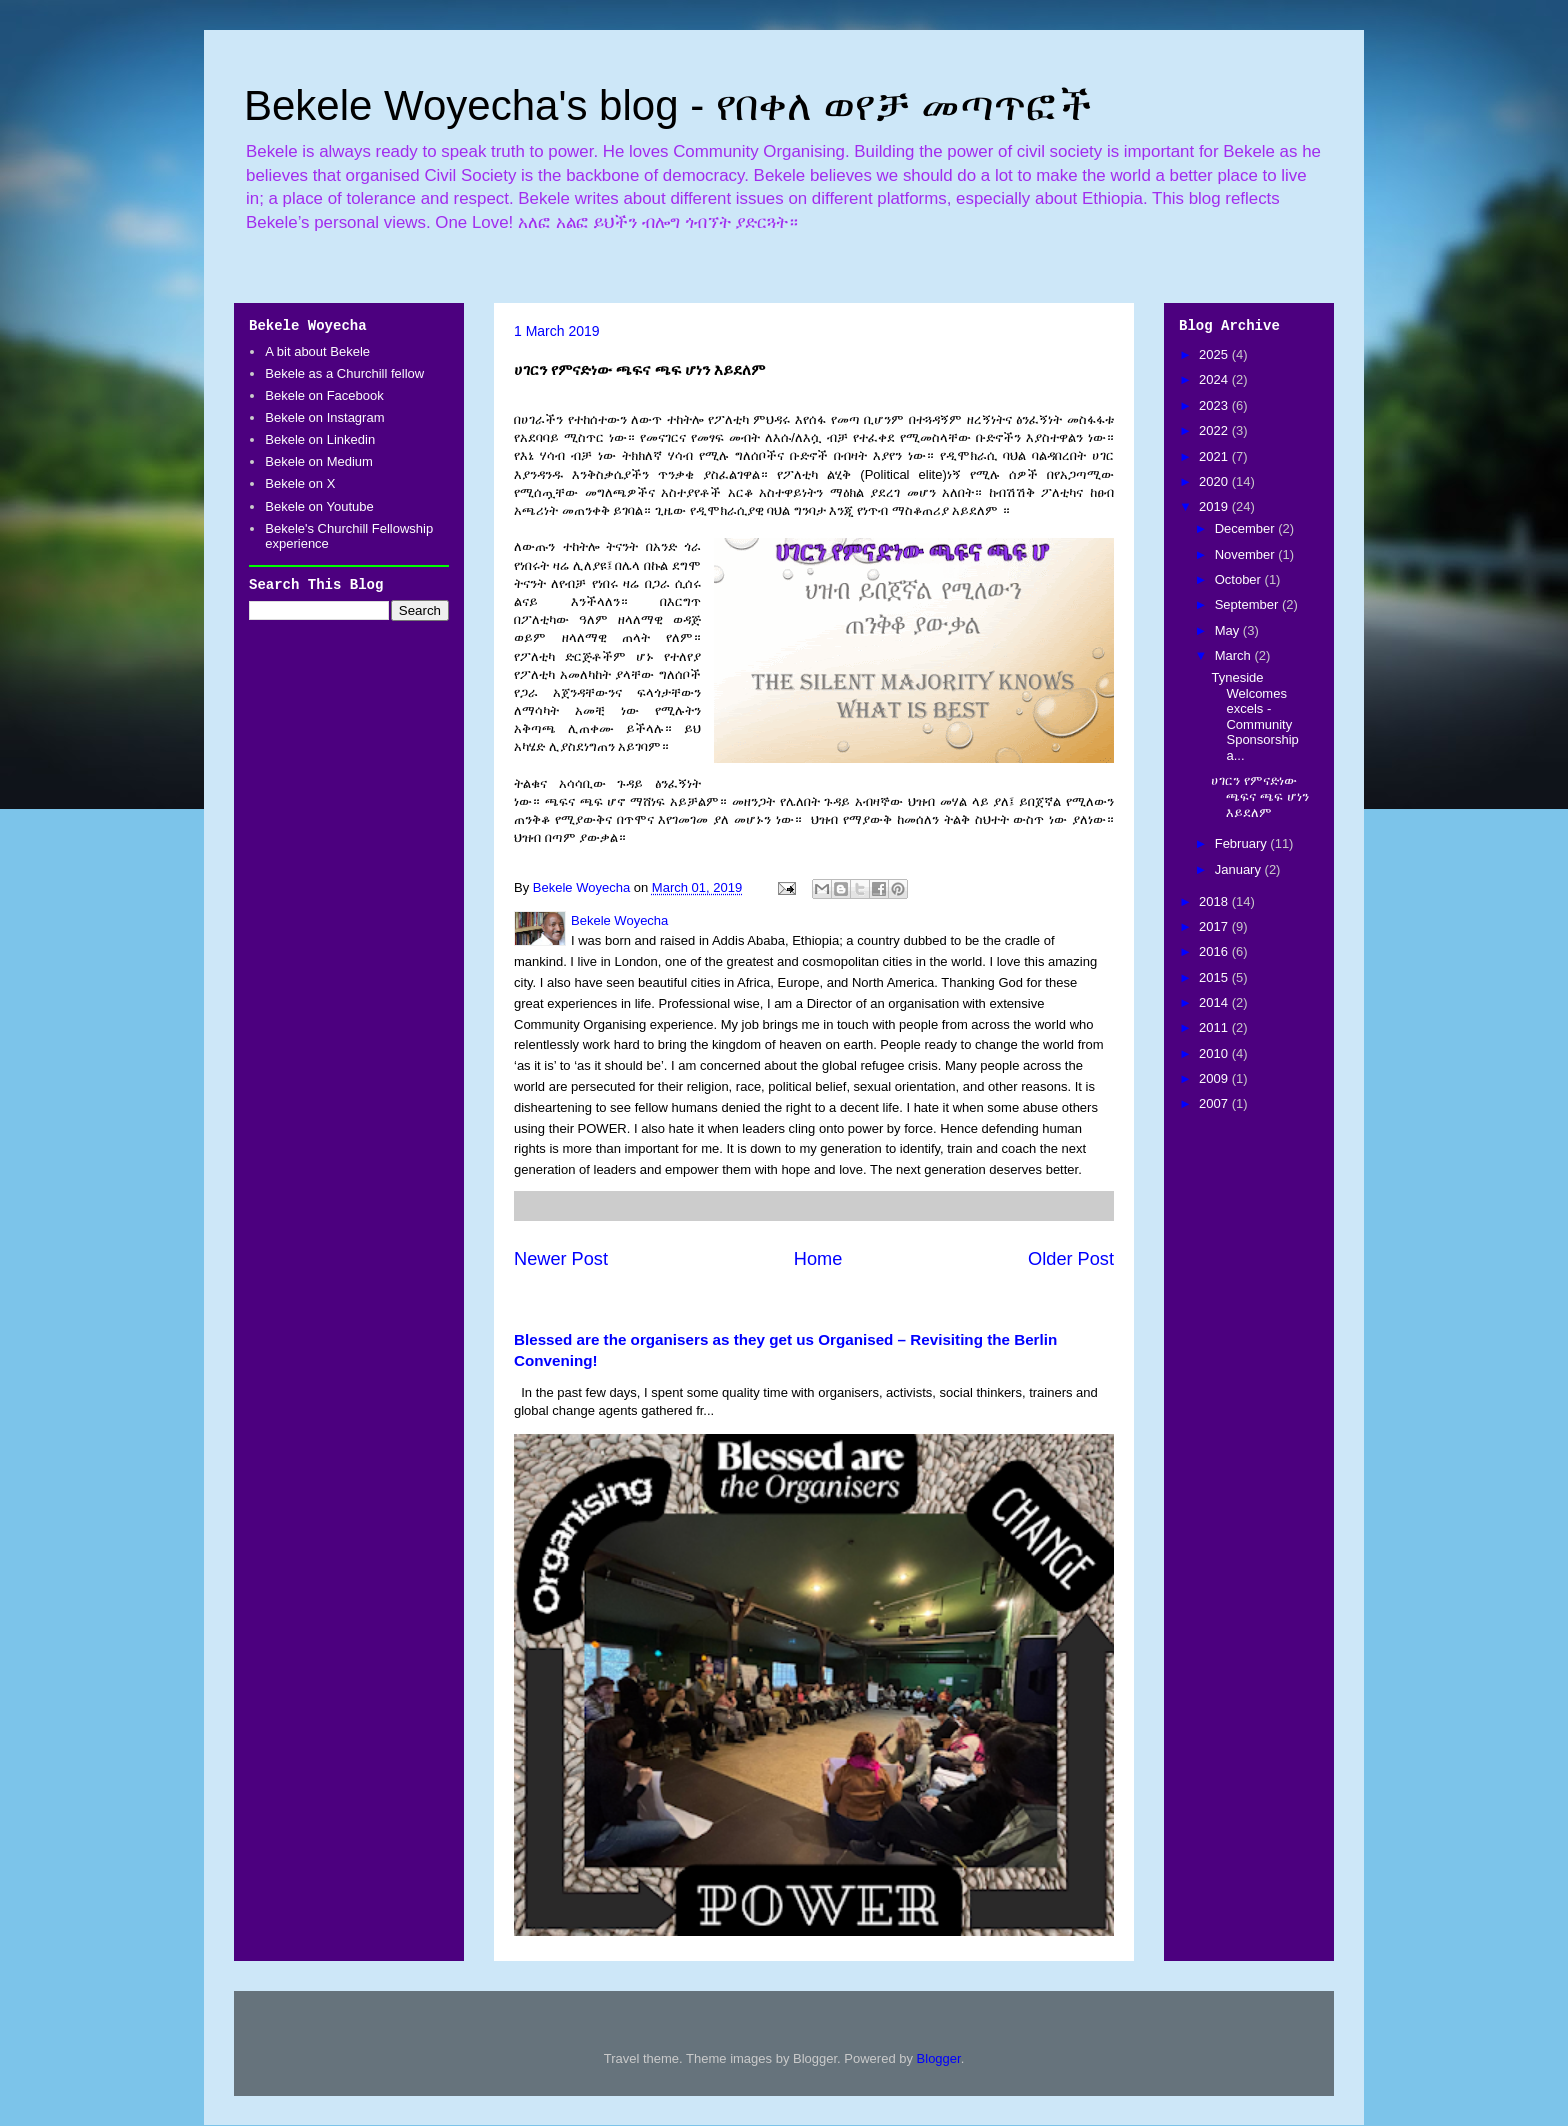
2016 (1215, 951)
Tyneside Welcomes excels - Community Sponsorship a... (1254, 716)
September (1248, 604)
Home (818, 1259)
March (1235, 655)
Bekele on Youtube (319, 506)
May (1229, 630)
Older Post (1071, 1259)
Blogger (939, 2058)
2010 (1215, 1053)
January (1240, 869)
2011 (1215, 1027)
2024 (1215, 379)
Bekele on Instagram (324, 417)
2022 (1215, 430)
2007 (1215, 1103)
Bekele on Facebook (324, 395)
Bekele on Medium (319, 461)
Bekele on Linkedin (320, 439)
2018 (1215, 901)
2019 (1215, 506)
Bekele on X (300, 483)
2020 (1215, 481)
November (1247, 554)
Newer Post (561, 1259)
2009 (1215, 1078)
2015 (1215, 977)
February (1243, 843)
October (1240, 579)
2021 (1215, 456)
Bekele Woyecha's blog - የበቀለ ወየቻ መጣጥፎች (668, 105)
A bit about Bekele (317, 351)
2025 (1215, 354)
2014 (1215, 1002)
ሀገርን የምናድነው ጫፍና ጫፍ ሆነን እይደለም (1259, 796)
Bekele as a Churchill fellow (344, 373)
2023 (1215, 405)
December (1247, 528)
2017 (1215, 926)
